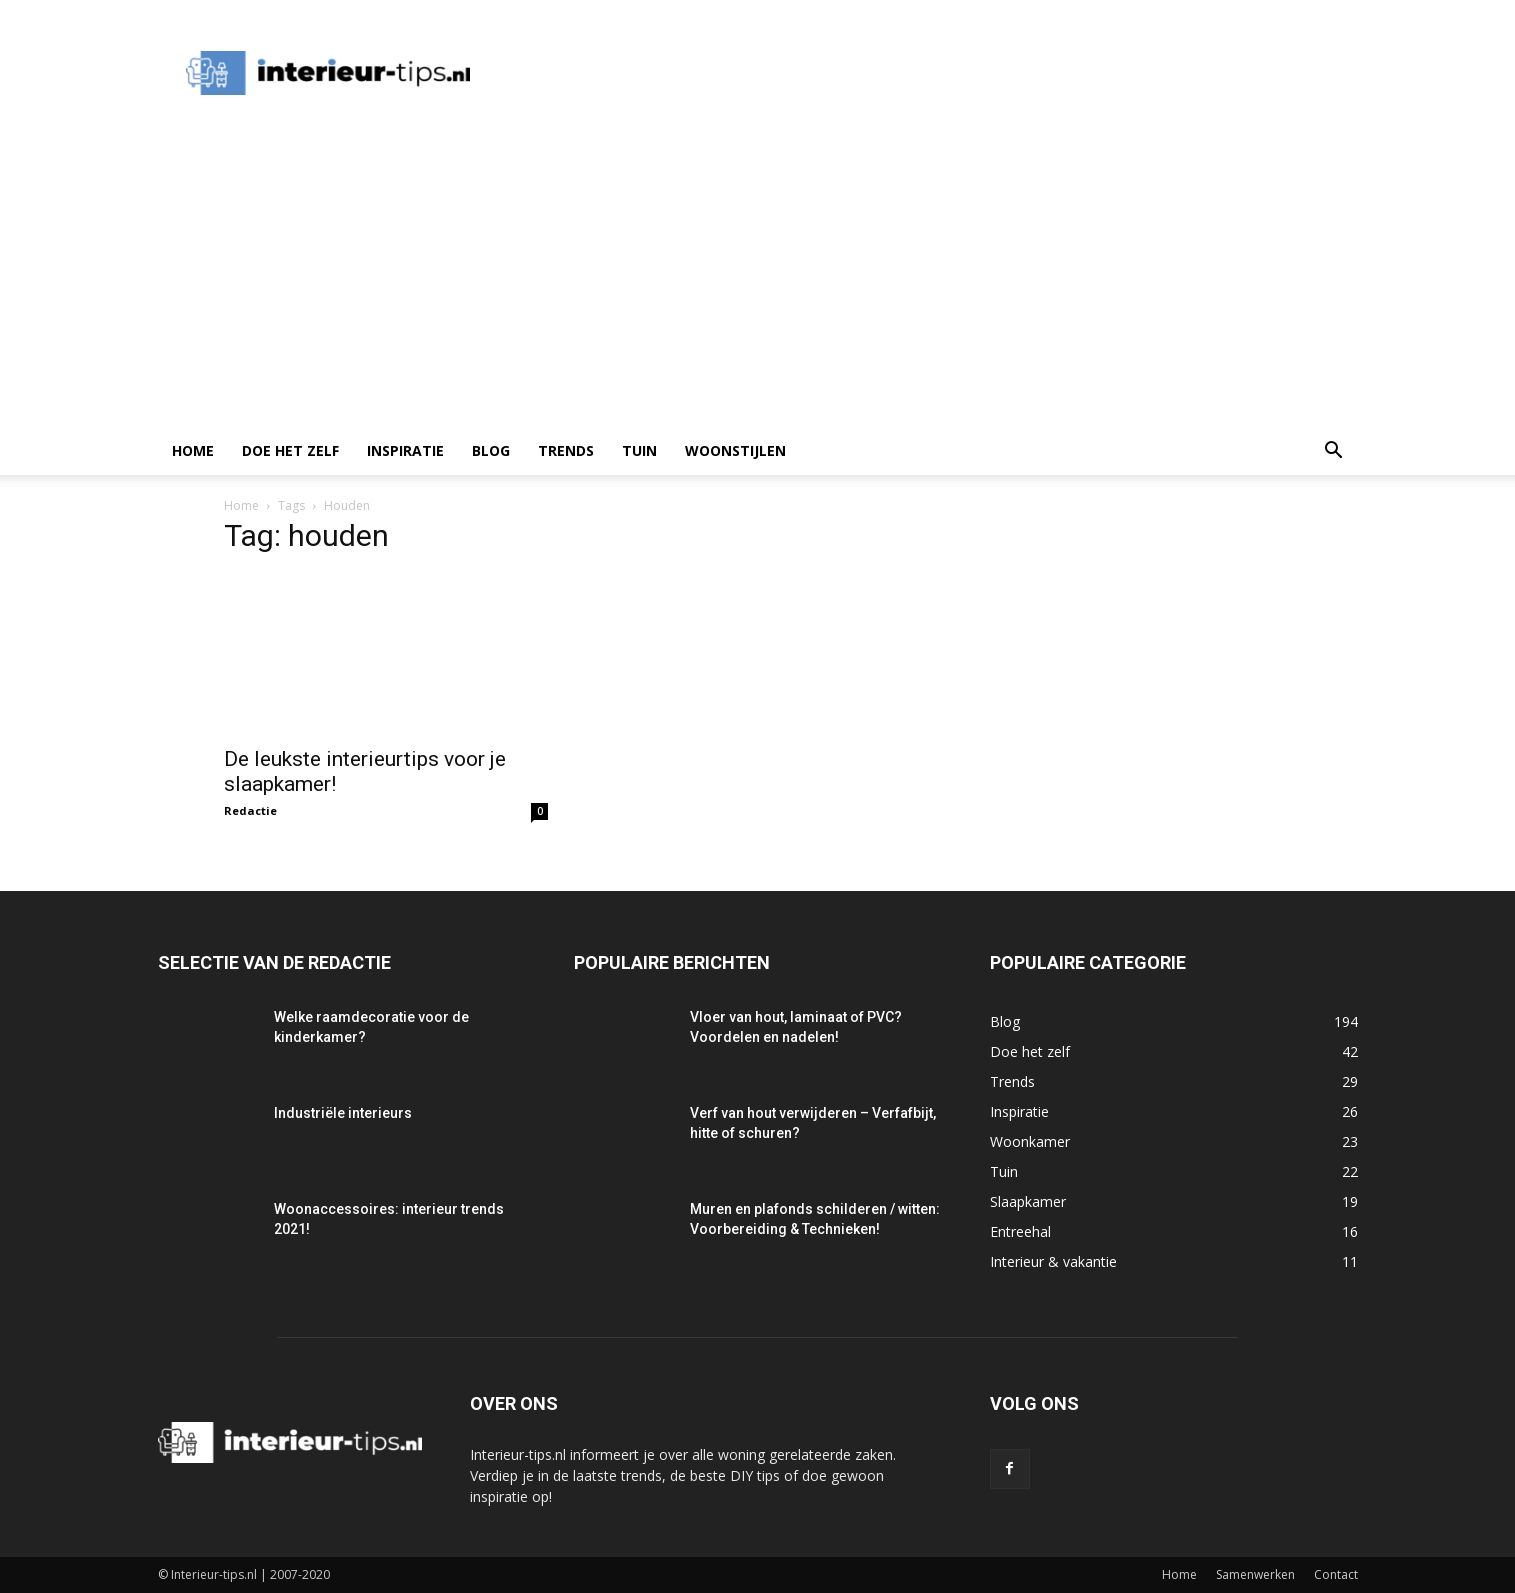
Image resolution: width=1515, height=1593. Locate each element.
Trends (566, 450)
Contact (1336, 1574)
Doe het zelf (290, 450)
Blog (491, 450)
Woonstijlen (735, 450)
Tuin (639, 450)
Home (193, 450)
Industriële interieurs (343, 1113)
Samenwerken (1255, 1574)
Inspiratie (405, 450)
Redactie (250, 810)
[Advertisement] (758, 277)
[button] (1334, 452)
